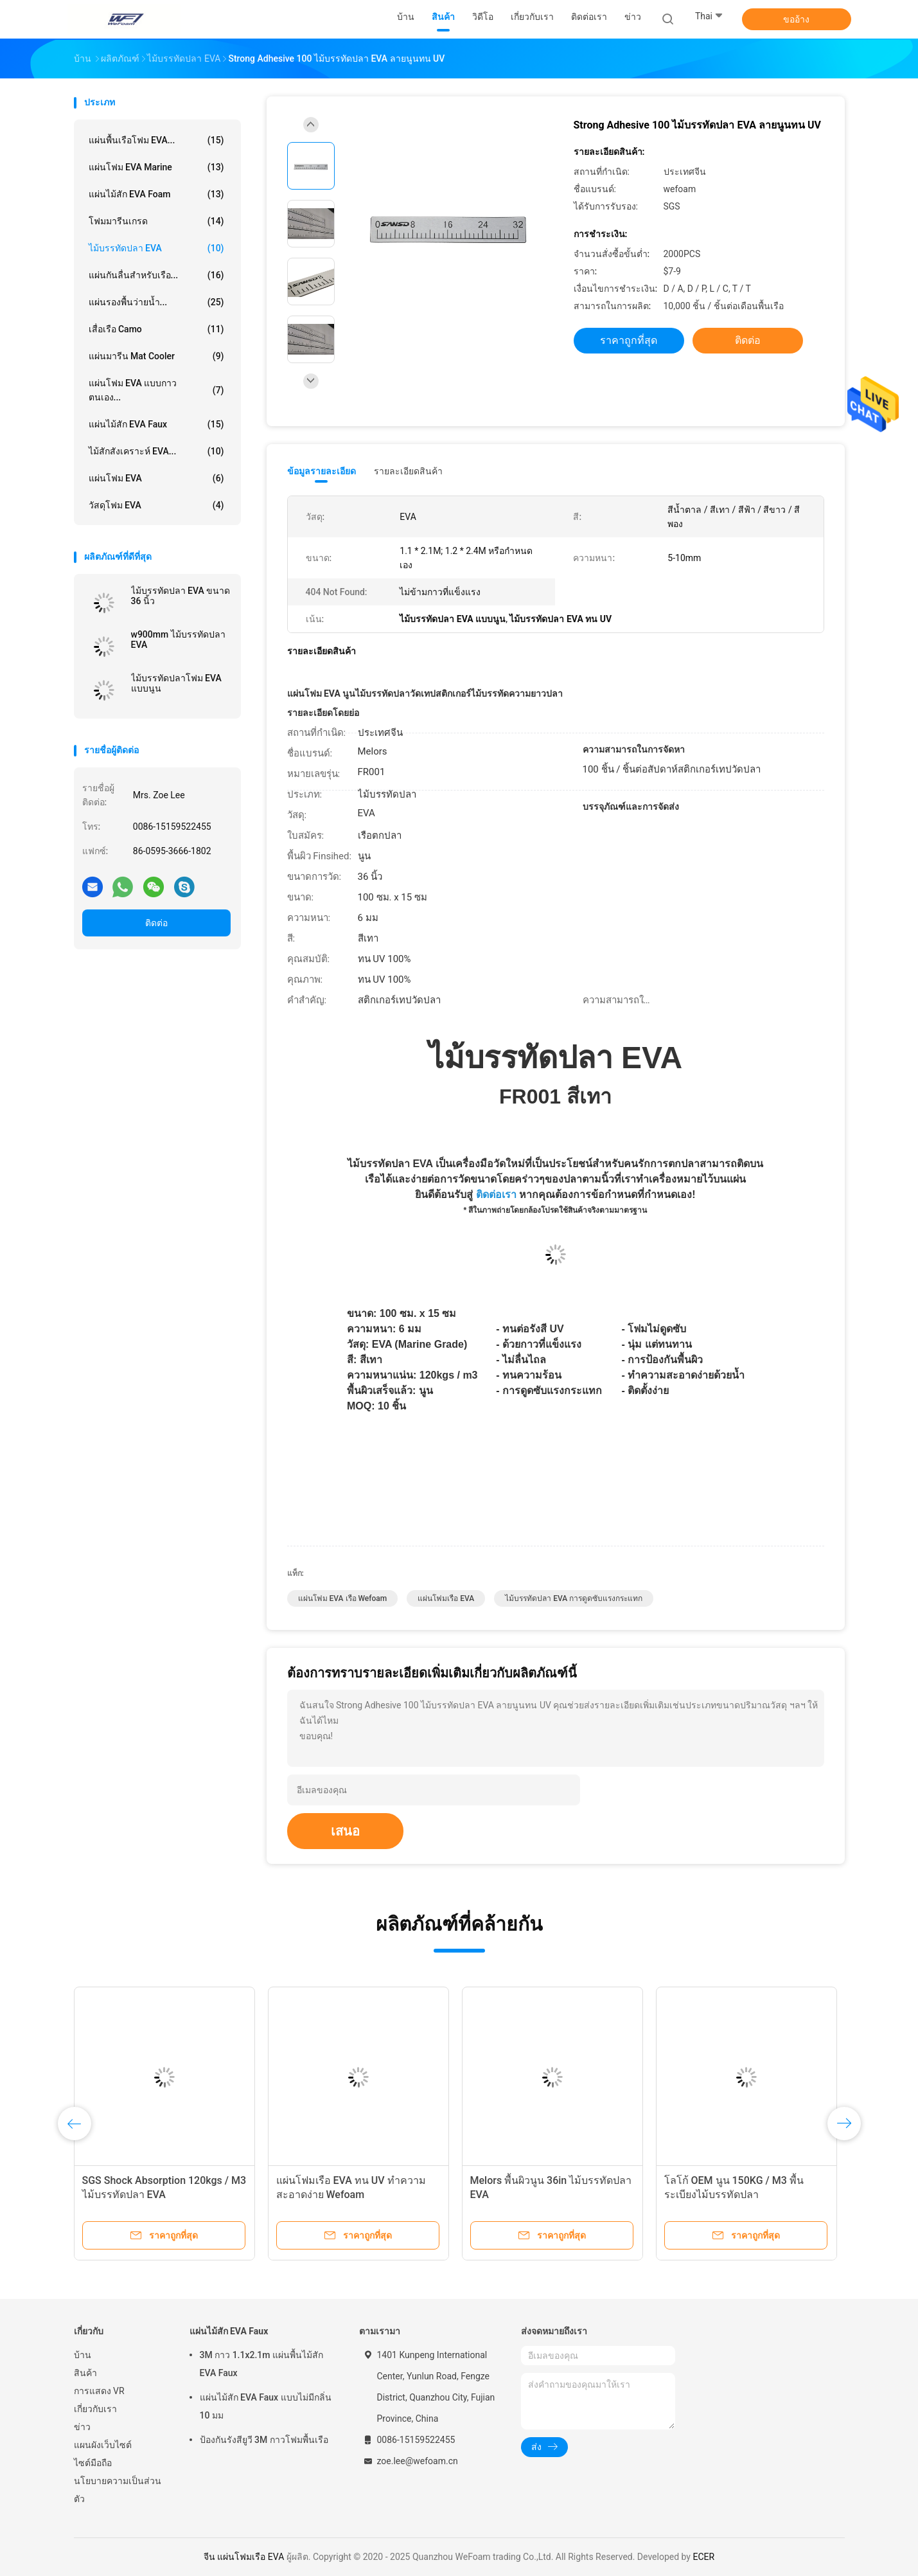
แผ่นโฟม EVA (156, 478)
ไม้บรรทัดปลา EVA (156, 248)
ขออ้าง (796, 19)
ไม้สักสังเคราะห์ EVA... (156, 451)
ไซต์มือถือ (93, 2463)
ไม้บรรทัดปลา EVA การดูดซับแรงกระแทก (573, 1598)
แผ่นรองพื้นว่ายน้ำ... (156, 302)
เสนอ (345, 1831)
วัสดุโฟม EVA (156, 505)
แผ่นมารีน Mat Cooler (156, 356)
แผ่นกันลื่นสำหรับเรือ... (156, 275)
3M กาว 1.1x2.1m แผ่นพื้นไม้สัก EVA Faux (261, 2364)
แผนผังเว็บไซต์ (103, 2445)
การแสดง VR (99, 2391)
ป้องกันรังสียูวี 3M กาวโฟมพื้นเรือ (264, 2440)
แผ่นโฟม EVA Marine (156, 167)
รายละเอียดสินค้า (408, 471)
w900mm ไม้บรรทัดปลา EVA (178, 639)
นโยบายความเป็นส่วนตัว (117, 2490)
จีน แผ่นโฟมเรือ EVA (244, 2557)
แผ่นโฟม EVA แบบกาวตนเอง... (156, 390)
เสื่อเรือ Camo (156, 329)
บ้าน (82, 2355)
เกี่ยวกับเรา (95, 2409)
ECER (703, 2557)
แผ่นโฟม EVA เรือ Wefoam (342, 1598)
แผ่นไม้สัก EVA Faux (156, 424)
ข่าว (82, 2427)
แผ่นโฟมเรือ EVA (446, 1598)
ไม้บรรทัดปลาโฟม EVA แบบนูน (176, 683)
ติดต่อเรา (496, 1194)
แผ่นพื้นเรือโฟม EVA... (156, 140)
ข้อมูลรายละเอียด (321, 471)
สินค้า (85, 2373)
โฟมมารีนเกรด (156, 221)
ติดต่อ (156, 923)
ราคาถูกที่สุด (628, 340)
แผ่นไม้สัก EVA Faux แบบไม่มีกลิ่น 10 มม (265, 2406)
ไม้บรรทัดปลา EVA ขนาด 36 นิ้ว (181, 596)
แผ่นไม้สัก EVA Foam (156, 194)
